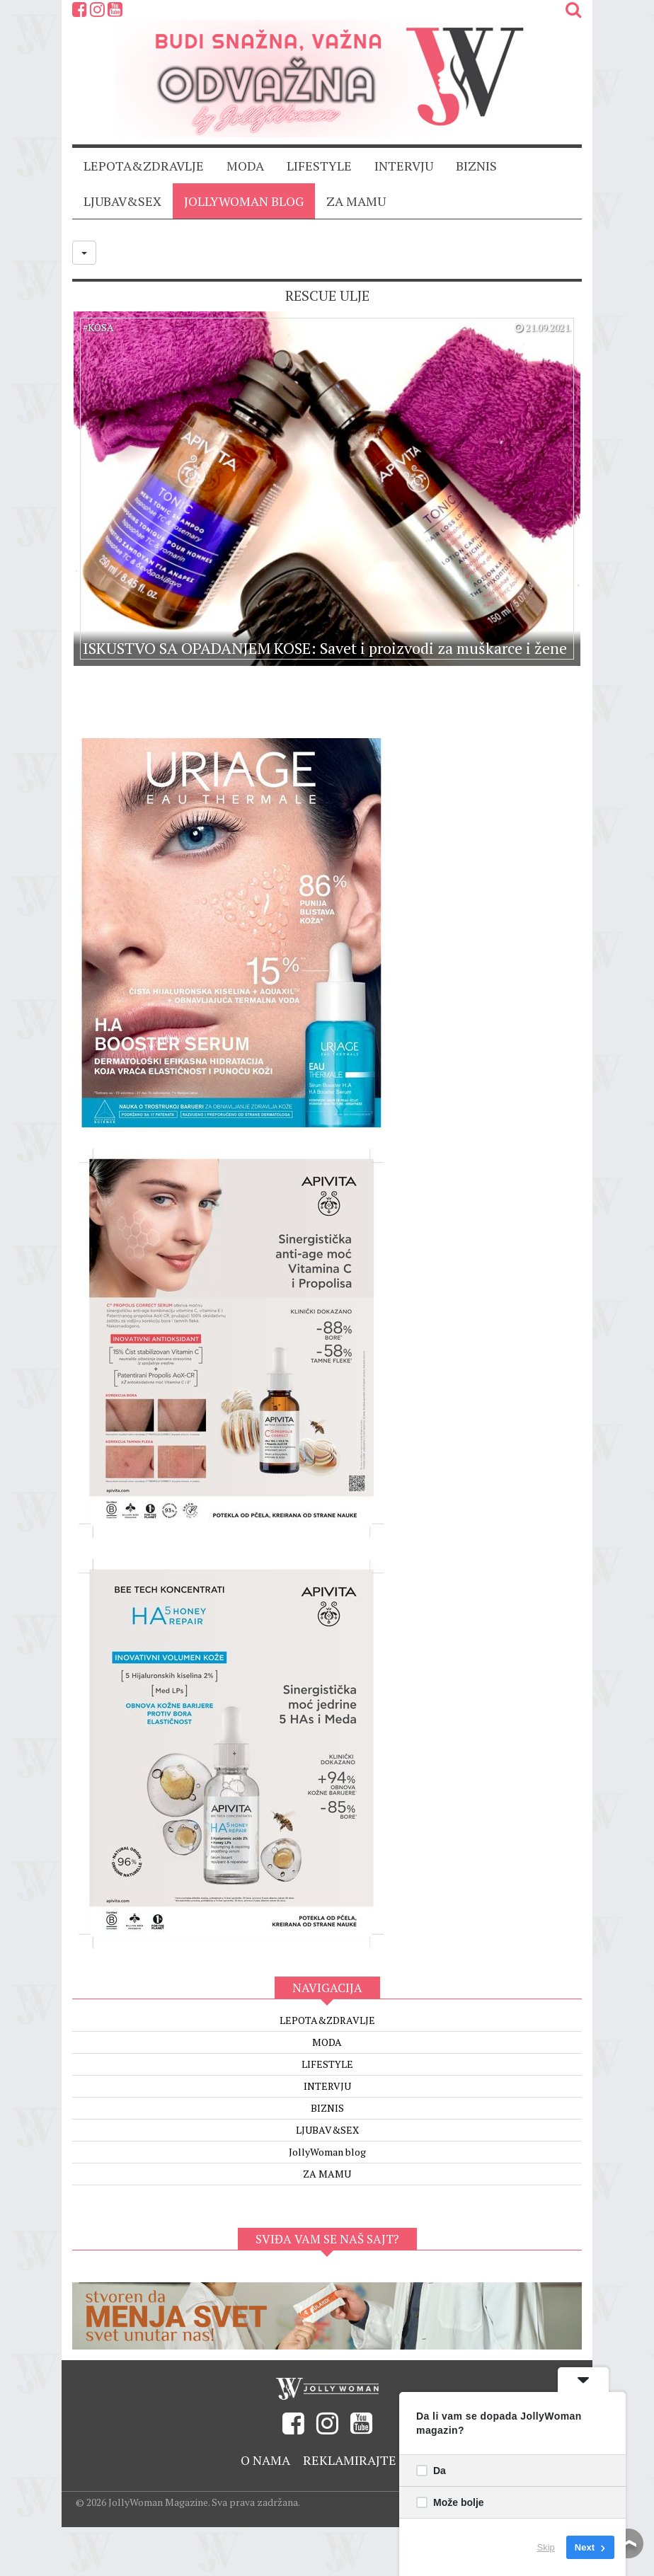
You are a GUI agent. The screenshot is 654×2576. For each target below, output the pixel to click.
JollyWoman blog (244, 200)
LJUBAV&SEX (122, 200)
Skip (546, 2547)
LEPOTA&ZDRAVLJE (144, 165)
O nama (265, 2459)
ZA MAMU (356, 200)
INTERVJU (403, 165)
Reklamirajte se (358, 2459)
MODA (245, 165)
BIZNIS (476, 165)
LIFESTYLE (319, 165)
